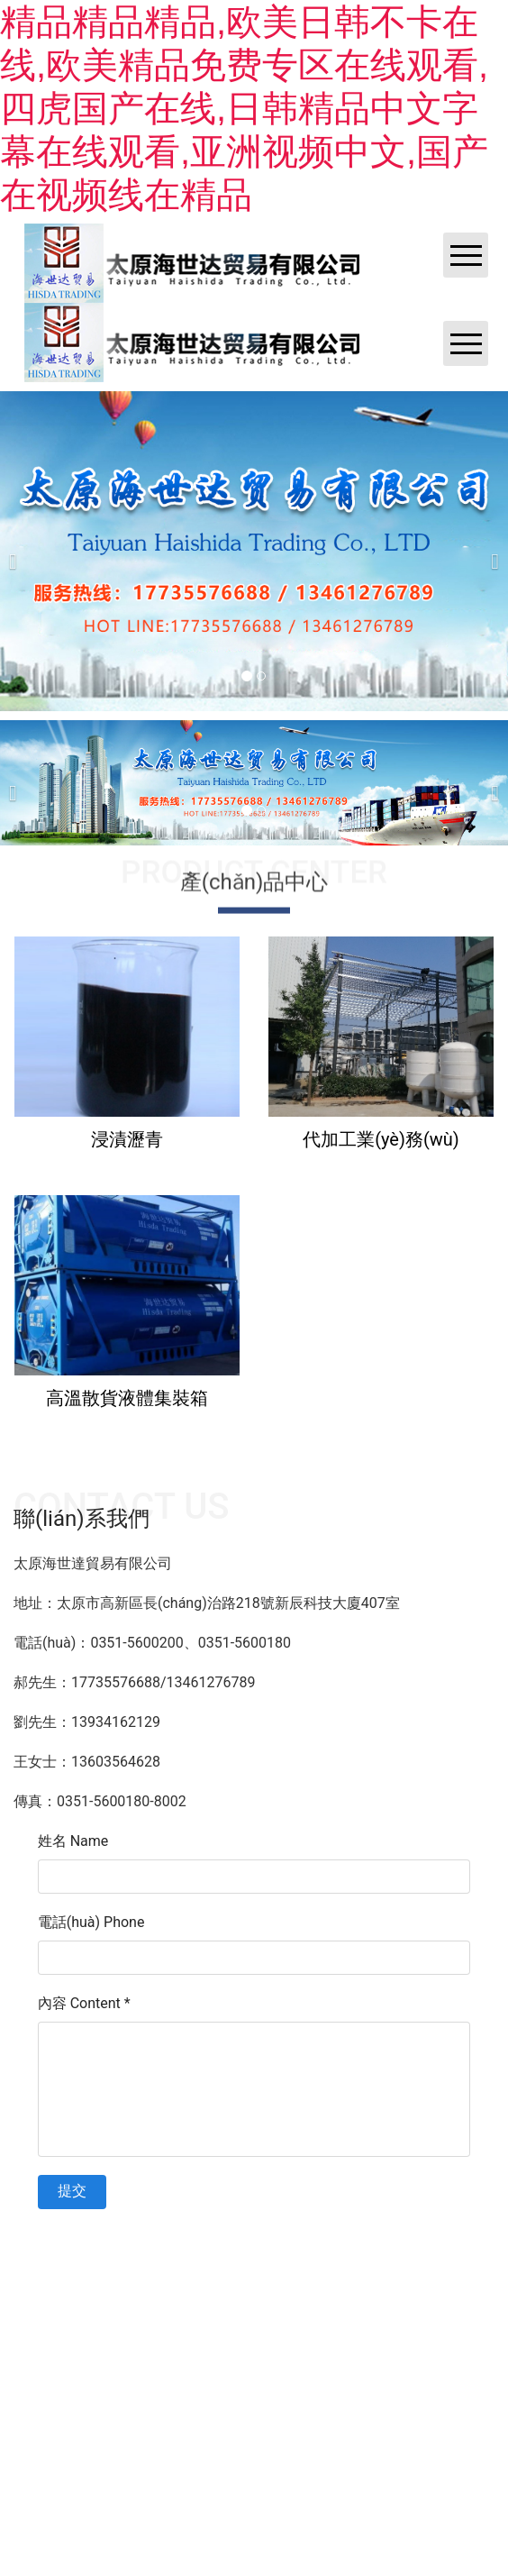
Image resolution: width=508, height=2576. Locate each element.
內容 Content (84, 2003)
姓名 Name (73, 1841)
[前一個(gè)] (18, 551)
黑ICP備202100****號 (406, 2218)
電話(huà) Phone (91, 1922)
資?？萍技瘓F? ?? (297, 2218)
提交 (72, 2190)
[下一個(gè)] (490, 551)
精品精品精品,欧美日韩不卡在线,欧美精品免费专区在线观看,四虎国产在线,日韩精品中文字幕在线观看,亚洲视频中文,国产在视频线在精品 (244, 108)
